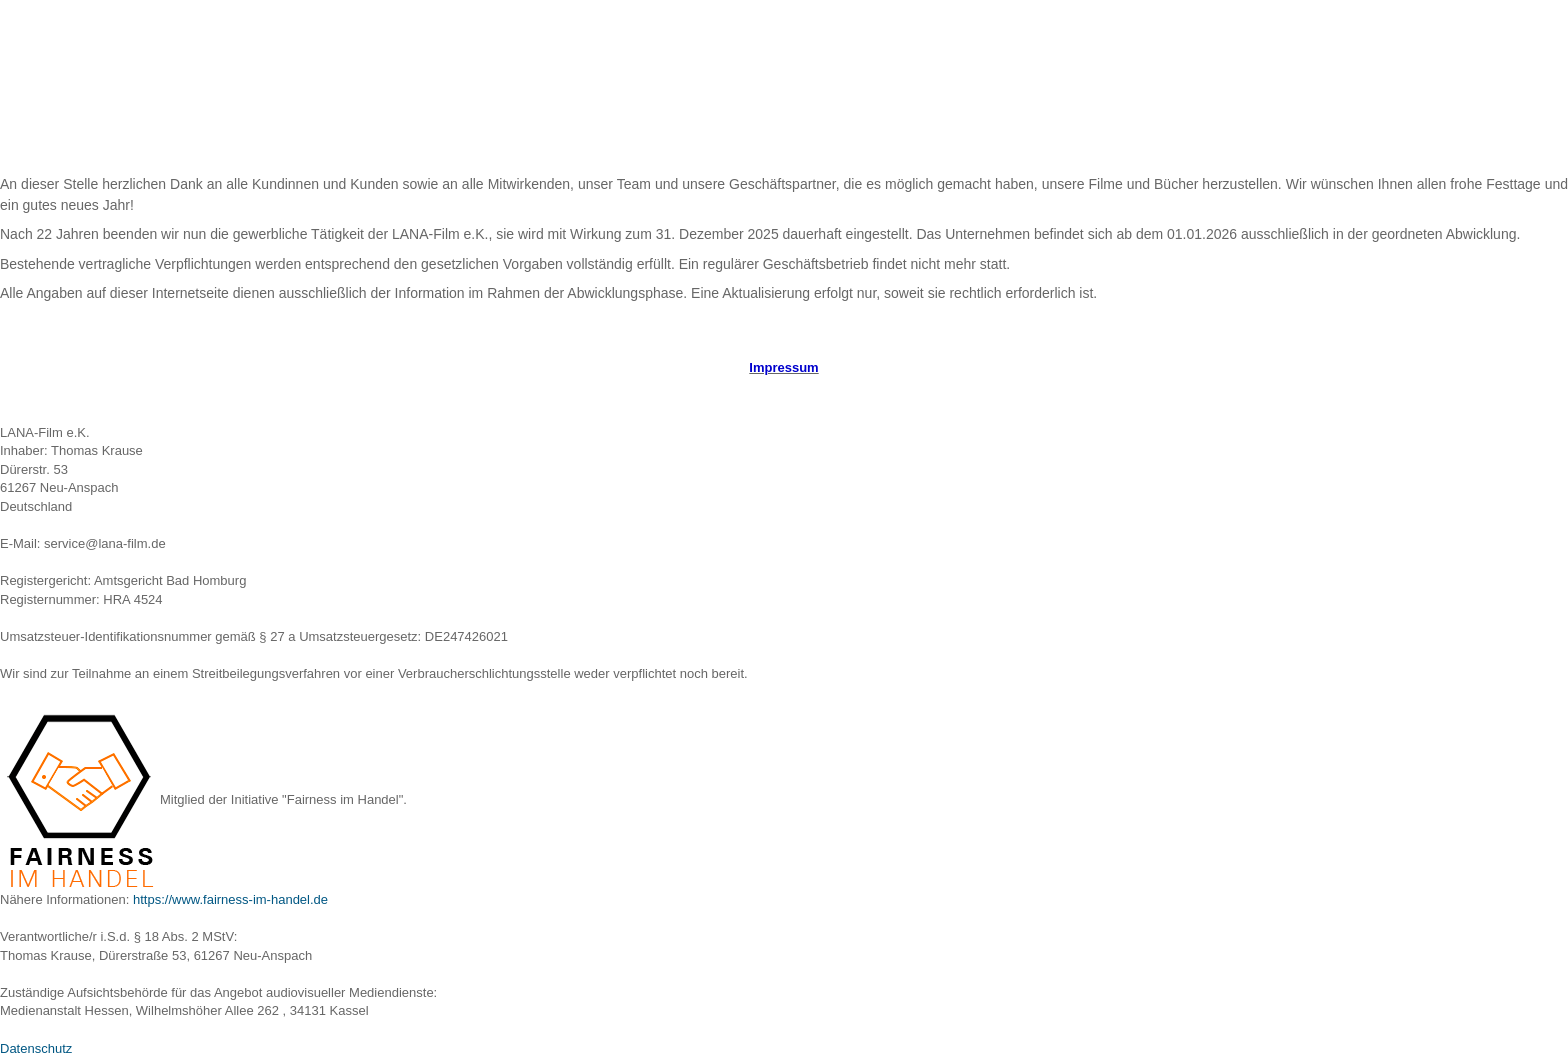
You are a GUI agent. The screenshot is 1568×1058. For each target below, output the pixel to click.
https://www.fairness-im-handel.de (230, 899)
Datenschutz (36, 1048)
